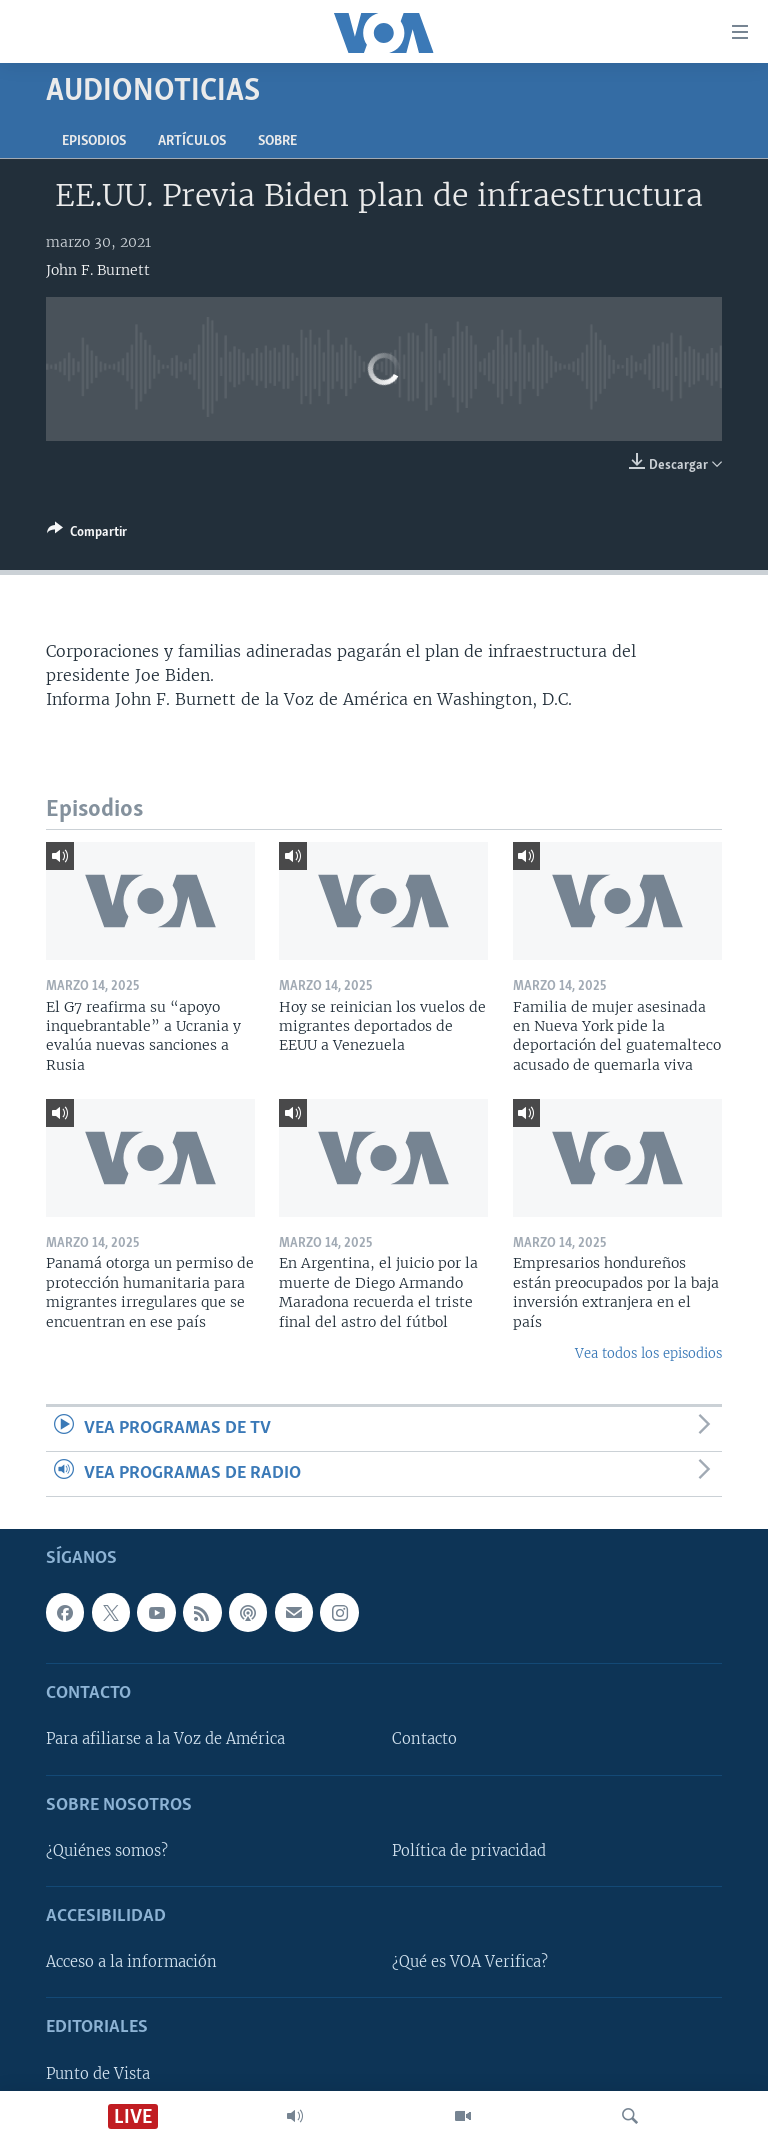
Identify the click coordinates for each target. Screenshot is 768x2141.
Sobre (277, 141)
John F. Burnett (98, 270)
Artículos (192, 141)
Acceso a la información (131, 1963)
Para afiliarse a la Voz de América (165, 1740)
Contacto (424, 1740)
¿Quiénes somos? (107, 1851)
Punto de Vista (98, 2074)
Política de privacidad (469, 1851)
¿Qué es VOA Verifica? (470, 1963)
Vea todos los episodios (648, 1353)
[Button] (87, 535)
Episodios (94, 141)
